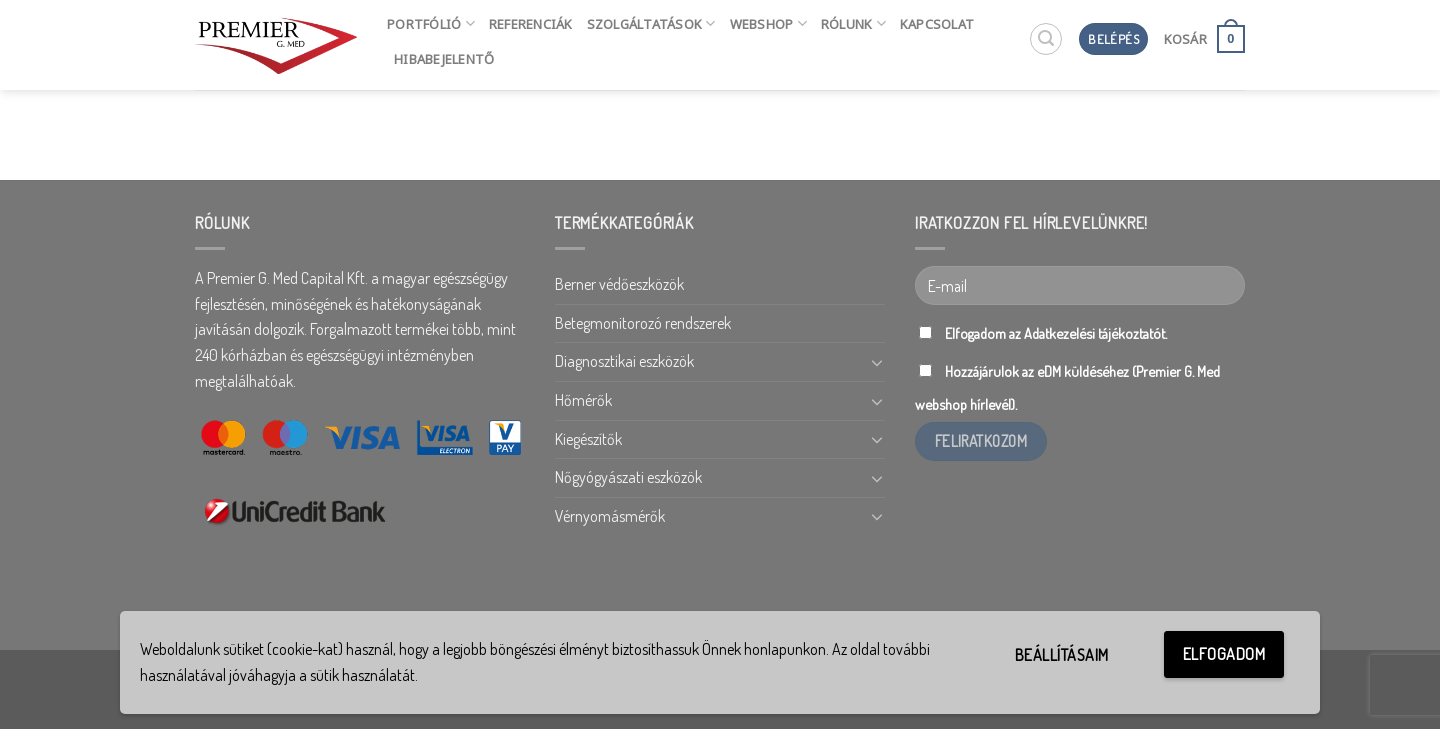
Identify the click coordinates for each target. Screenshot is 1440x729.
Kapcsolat (937, 24)
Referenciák (531, 24)
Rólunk (853, 23)
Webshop (768, 23)
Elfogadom (1224, 654)
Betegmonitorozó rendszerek (643, 323)
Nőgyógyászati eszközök (628, 477)
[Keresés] (1046, 39)
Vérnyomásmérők (610, 516)
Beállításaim (1062, 655)
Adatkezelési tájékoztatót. (1095, 333)
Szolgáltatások (651, 23)
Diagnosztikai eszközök (624, 361)
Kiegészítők (588, 439)
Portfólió (431, 23)
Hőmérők (583, 400)
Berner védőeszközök (619, 284)
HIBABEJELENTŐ (444, 59)
